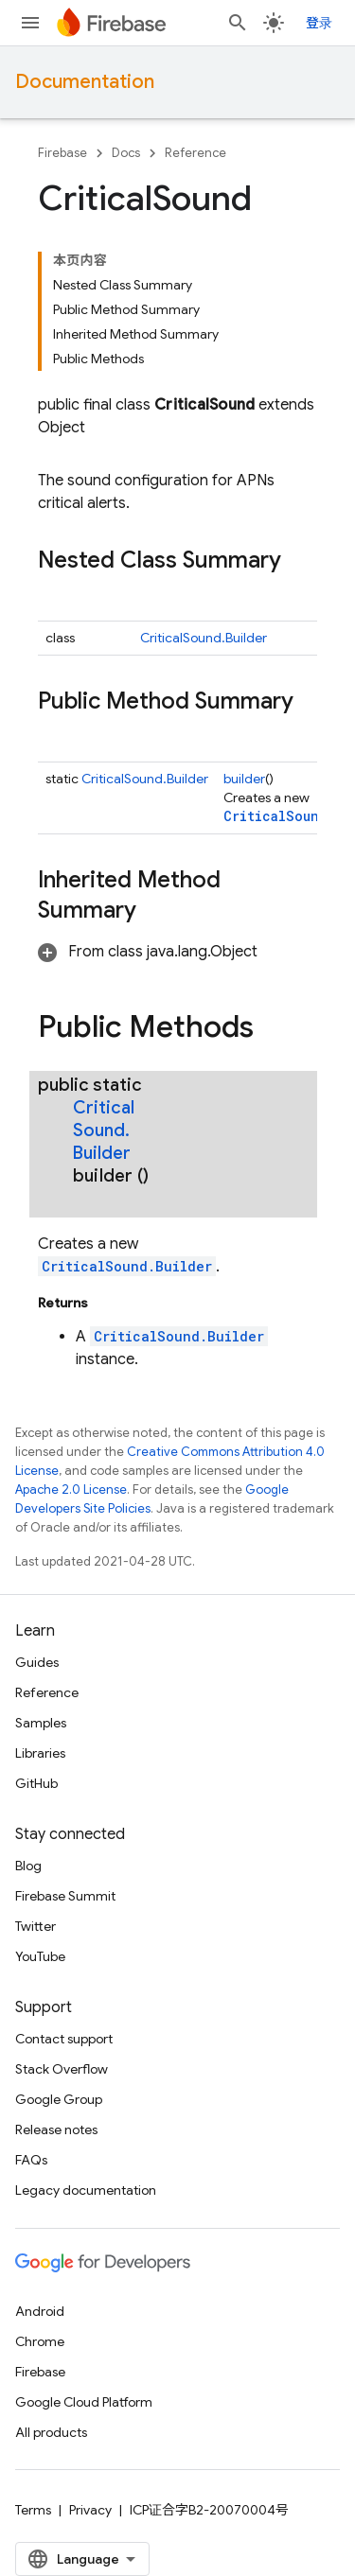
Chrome (39, 2341)
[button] (147, 951)
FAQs (31, 2159)
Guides (37, 1662)
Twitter (35, 1926)
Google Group (58, 2099)
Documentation (84, 82)
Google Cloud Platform (83, 2401)
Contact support (64, 2038)
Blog (28, 1865)
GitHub (36, 1783)
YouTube (40, 1956)
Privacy (90, 2509)
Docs (126, 153)
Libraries (40, 1752)
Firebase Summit (65, 1895)
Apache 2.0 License (71, 1489)
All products (51, 2432)
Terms (33, 2509)
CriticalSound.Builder (203, 637)
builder (244, 778)
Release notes (56, 2129)
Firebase (62, 153)
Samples (40, 1722)
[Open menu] (30, 22)
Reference (195, 153)
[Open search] (237, 22)
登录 (319, 22)
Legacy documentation (85, 2190)
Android (39, 2311)
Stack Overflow (61, 2068)
